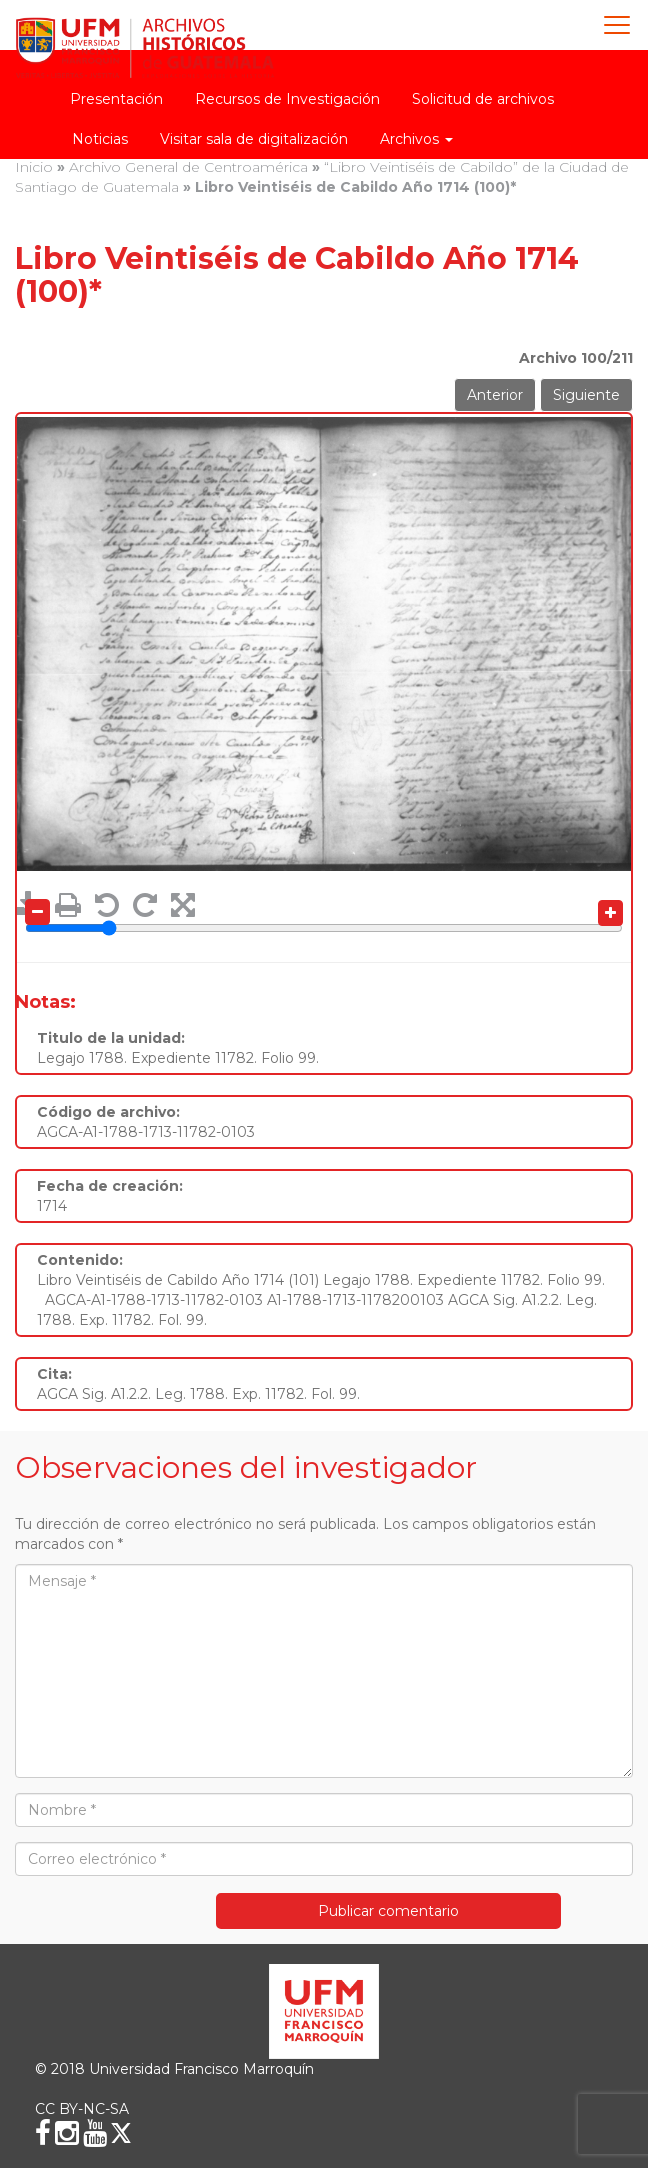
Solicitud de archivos (483, 99)
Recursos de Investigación (287, 99)
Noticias (100, 139)
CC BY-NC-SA (82, 2109)
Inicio (34, 167)
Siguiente (586, 395)
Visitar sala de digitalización (254, 139)
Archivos (416, 139)
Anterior (495, 395)
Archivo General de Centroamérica (188, 167)
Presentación (116, 99)
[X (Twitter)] (121, 2133)
